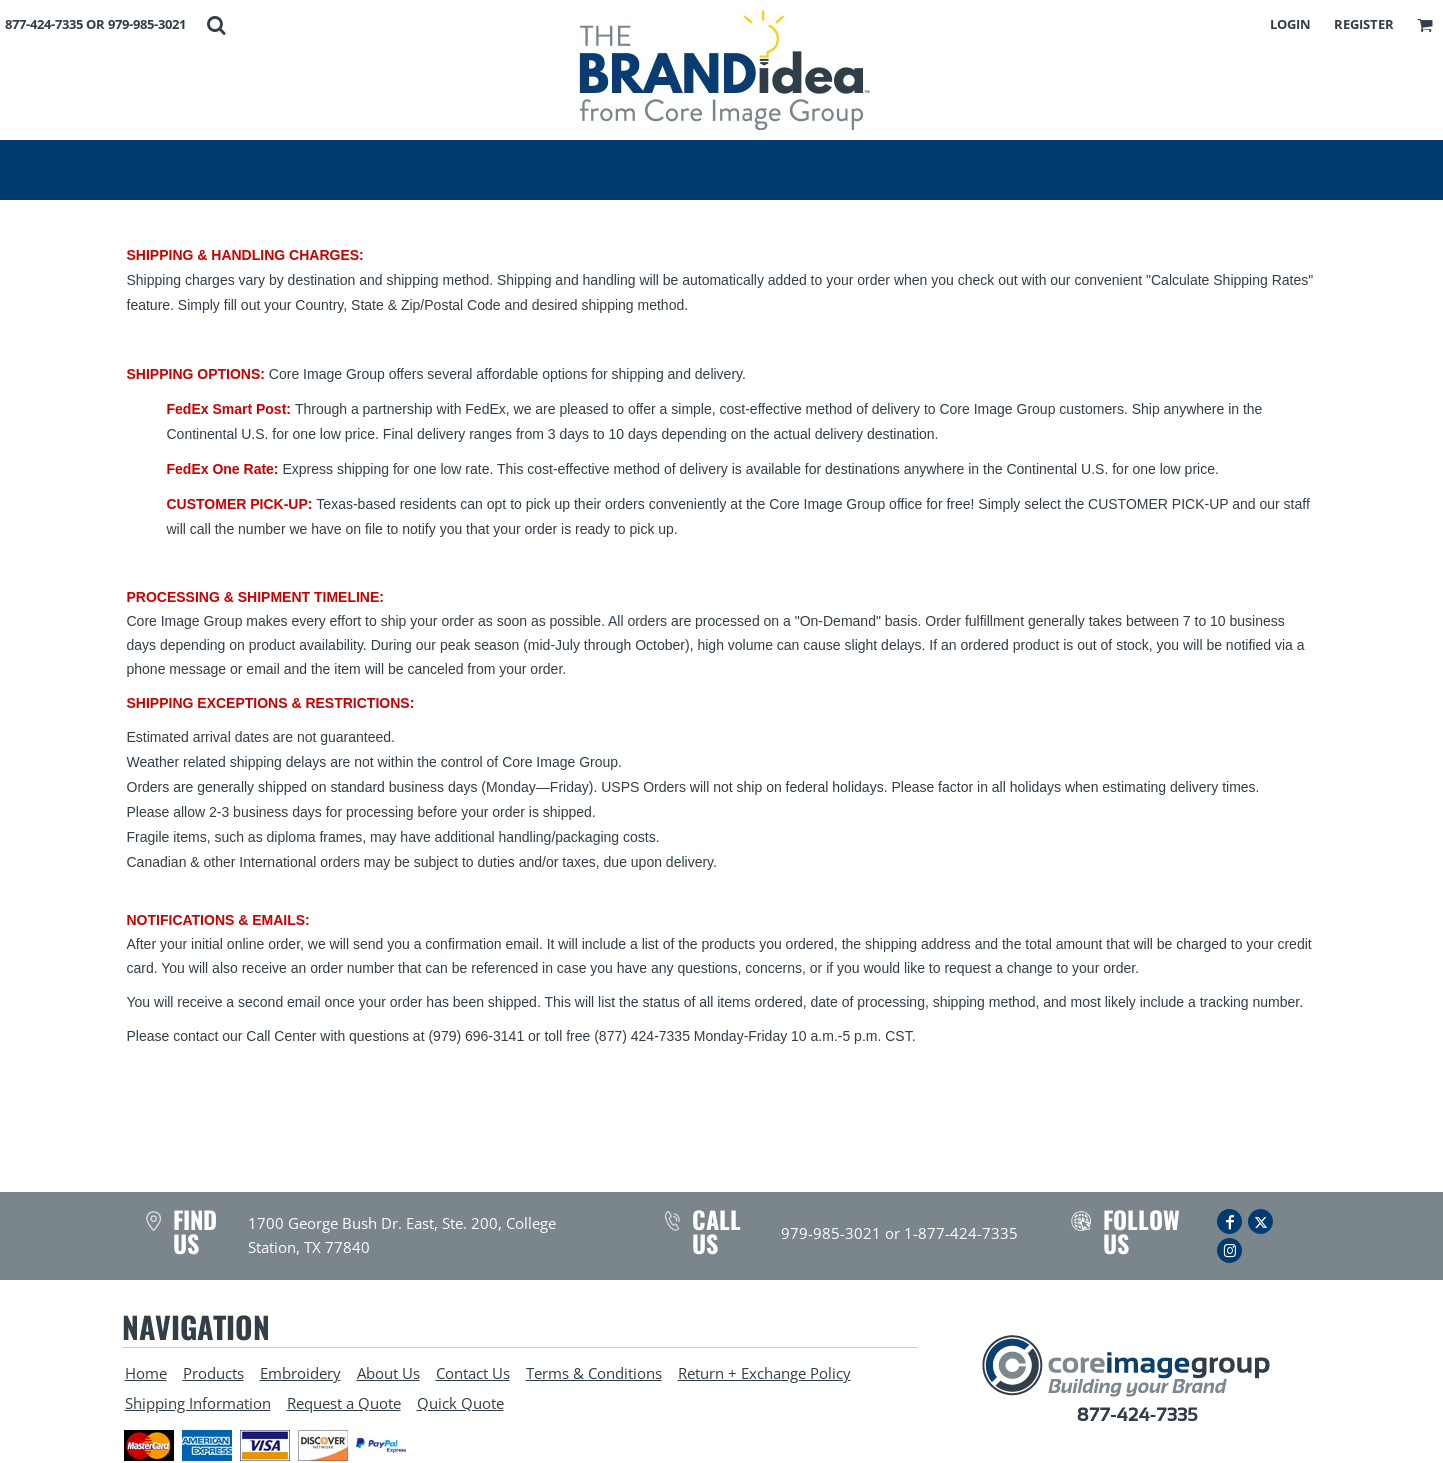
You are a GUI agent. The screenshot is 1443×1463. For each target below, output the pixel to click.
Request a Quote (344, 1403)
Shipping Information (198, 1403)
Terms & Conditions (594, 1373)
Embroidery (300, 1373)
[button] (216, 25)
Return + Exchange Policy (764, 1373)
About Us (388, 1373)
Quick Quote (460, 1403)
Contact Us (473, 1373)
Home (146, 1373)
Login (1290, 24)
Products (213, 1373)
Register (1364, 24)
